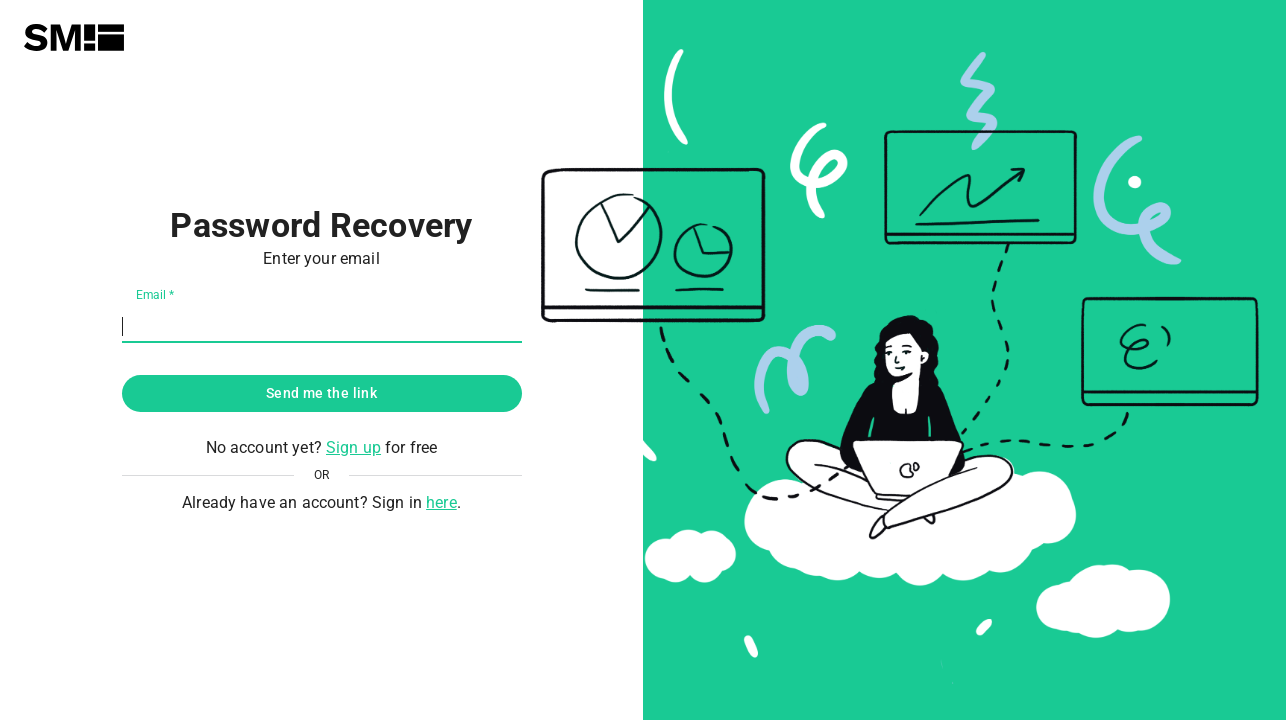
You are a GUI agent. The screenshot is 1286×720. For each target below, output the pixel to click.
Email (155, 295)
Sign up (353, 447)
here (441, 502)
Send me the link (321, 393)
